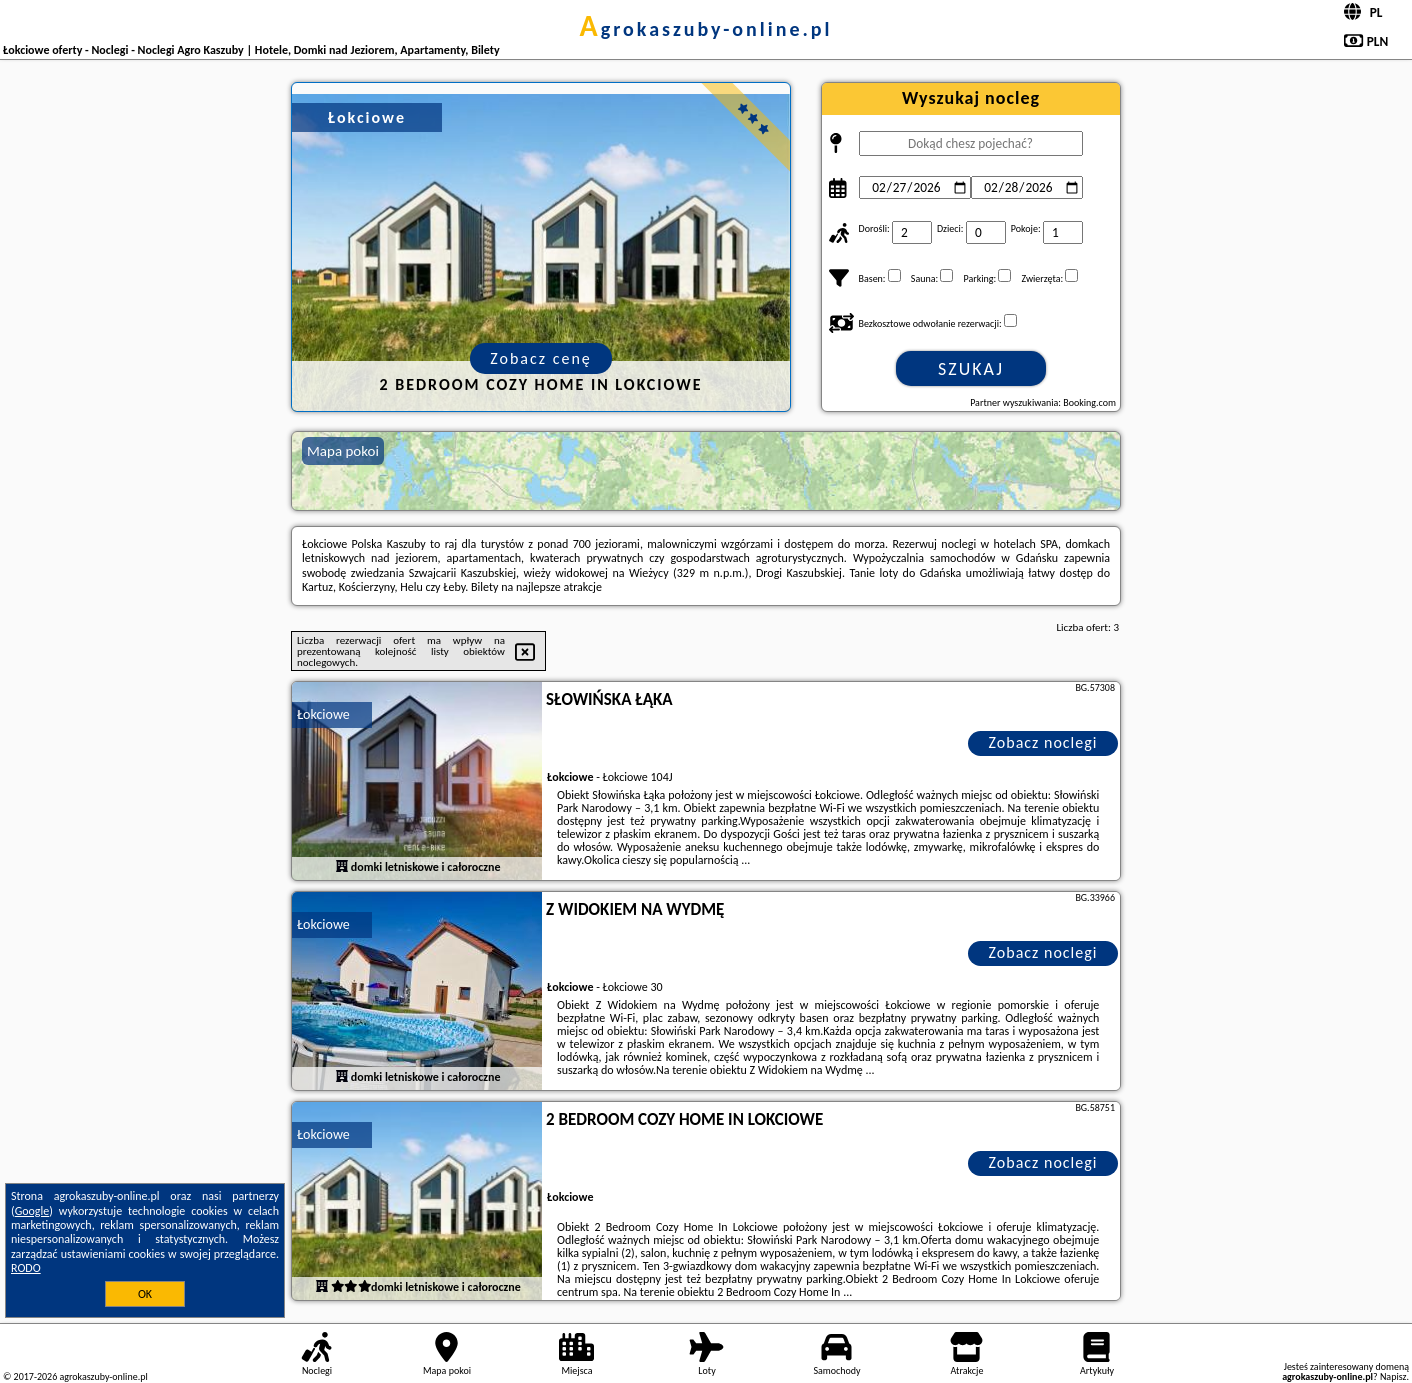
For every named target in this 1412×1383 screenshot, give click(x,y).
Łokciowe (323, 714)
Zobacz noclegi (1043, 742)
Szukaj (971, 369)
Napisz (1393, 1376)
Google (32, 1211)
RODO (26, 1268)
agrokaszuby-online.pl (706, 29)
